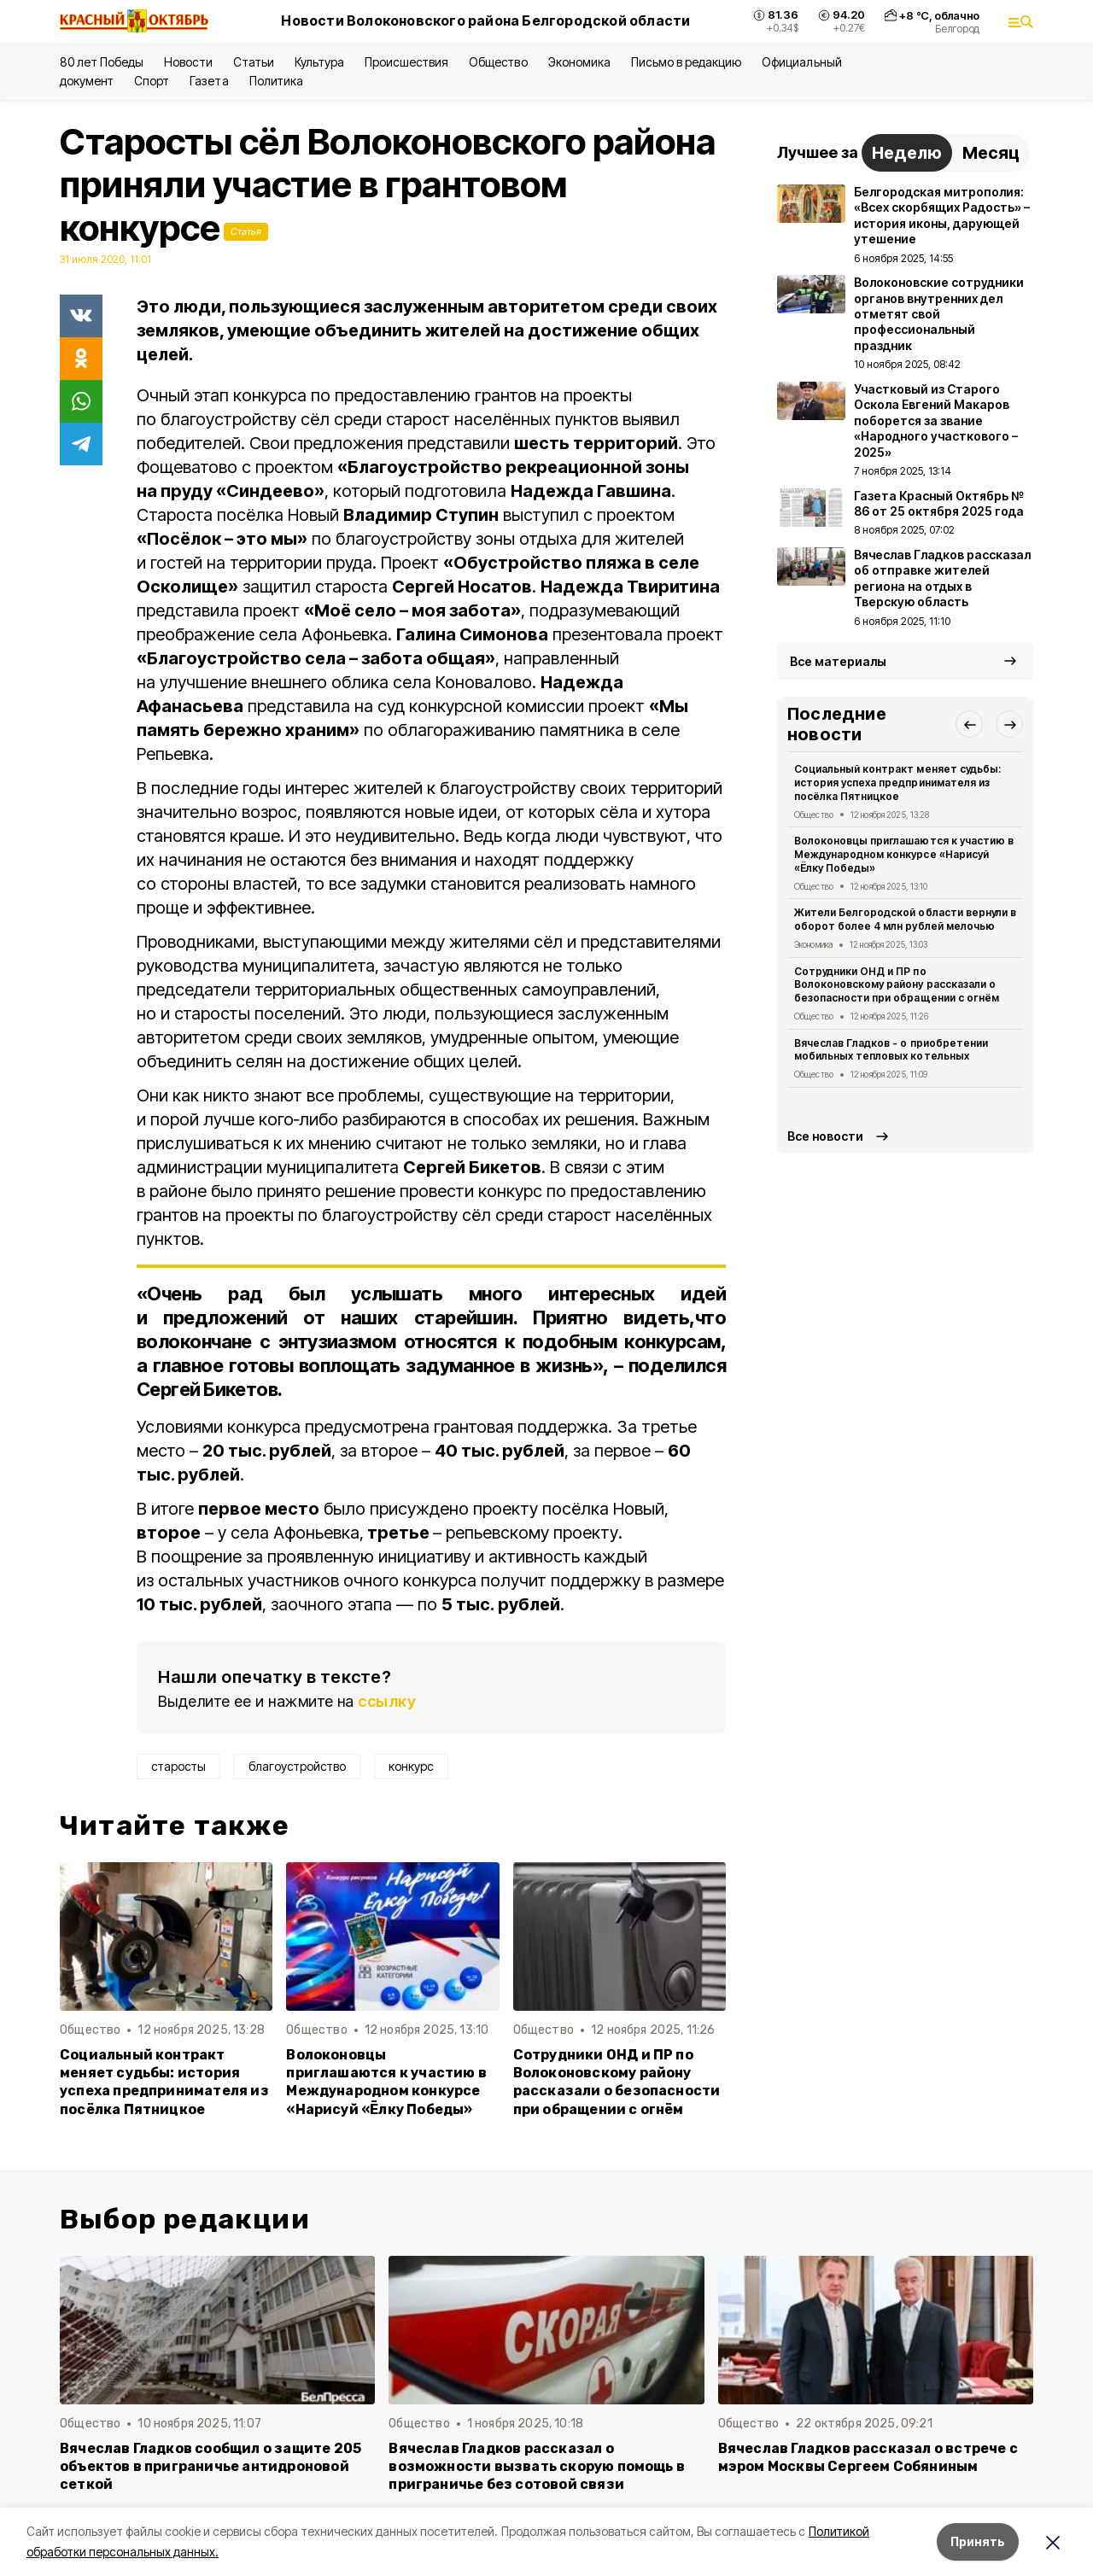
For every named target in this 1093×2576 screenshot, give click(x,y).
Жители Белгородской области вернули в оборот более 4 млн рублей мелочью (905, 919)
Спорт (151, 80)
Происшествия (406, 62)
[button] (969, 724)
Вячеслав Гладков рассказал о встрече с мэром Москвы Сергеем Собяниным (868, 2457)
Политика (276, 80)
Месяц (991, 153)
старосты (178, 1766)
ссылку (387, 1701)
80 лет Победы (101, 62)
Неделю (907, 153)
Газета (209, 80)
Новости (188, 62)
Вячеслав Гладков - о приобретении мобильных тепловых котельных (891, 1050)
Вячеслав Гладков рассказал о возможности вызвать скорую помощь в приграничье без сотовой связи (537, 2466)
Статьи (253, 62)
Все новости (825, 1136)
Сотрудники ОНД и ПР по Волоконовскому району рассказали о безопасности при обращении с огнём (617, 2082)
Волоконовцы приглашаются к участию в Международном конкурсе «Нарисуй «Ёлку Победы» (386, 2082)
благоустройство (297, 1766)
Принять (977, 2541)
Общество (498, 62)
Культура (319, 62)
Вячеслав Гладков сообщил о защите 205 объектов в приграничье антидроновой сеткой (210, 2466)
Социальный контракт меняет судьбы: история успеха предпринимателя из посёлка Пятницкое (164, 2082)
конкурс (411, 1766)
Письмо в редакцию (686, 62)
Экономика (579, 62)
